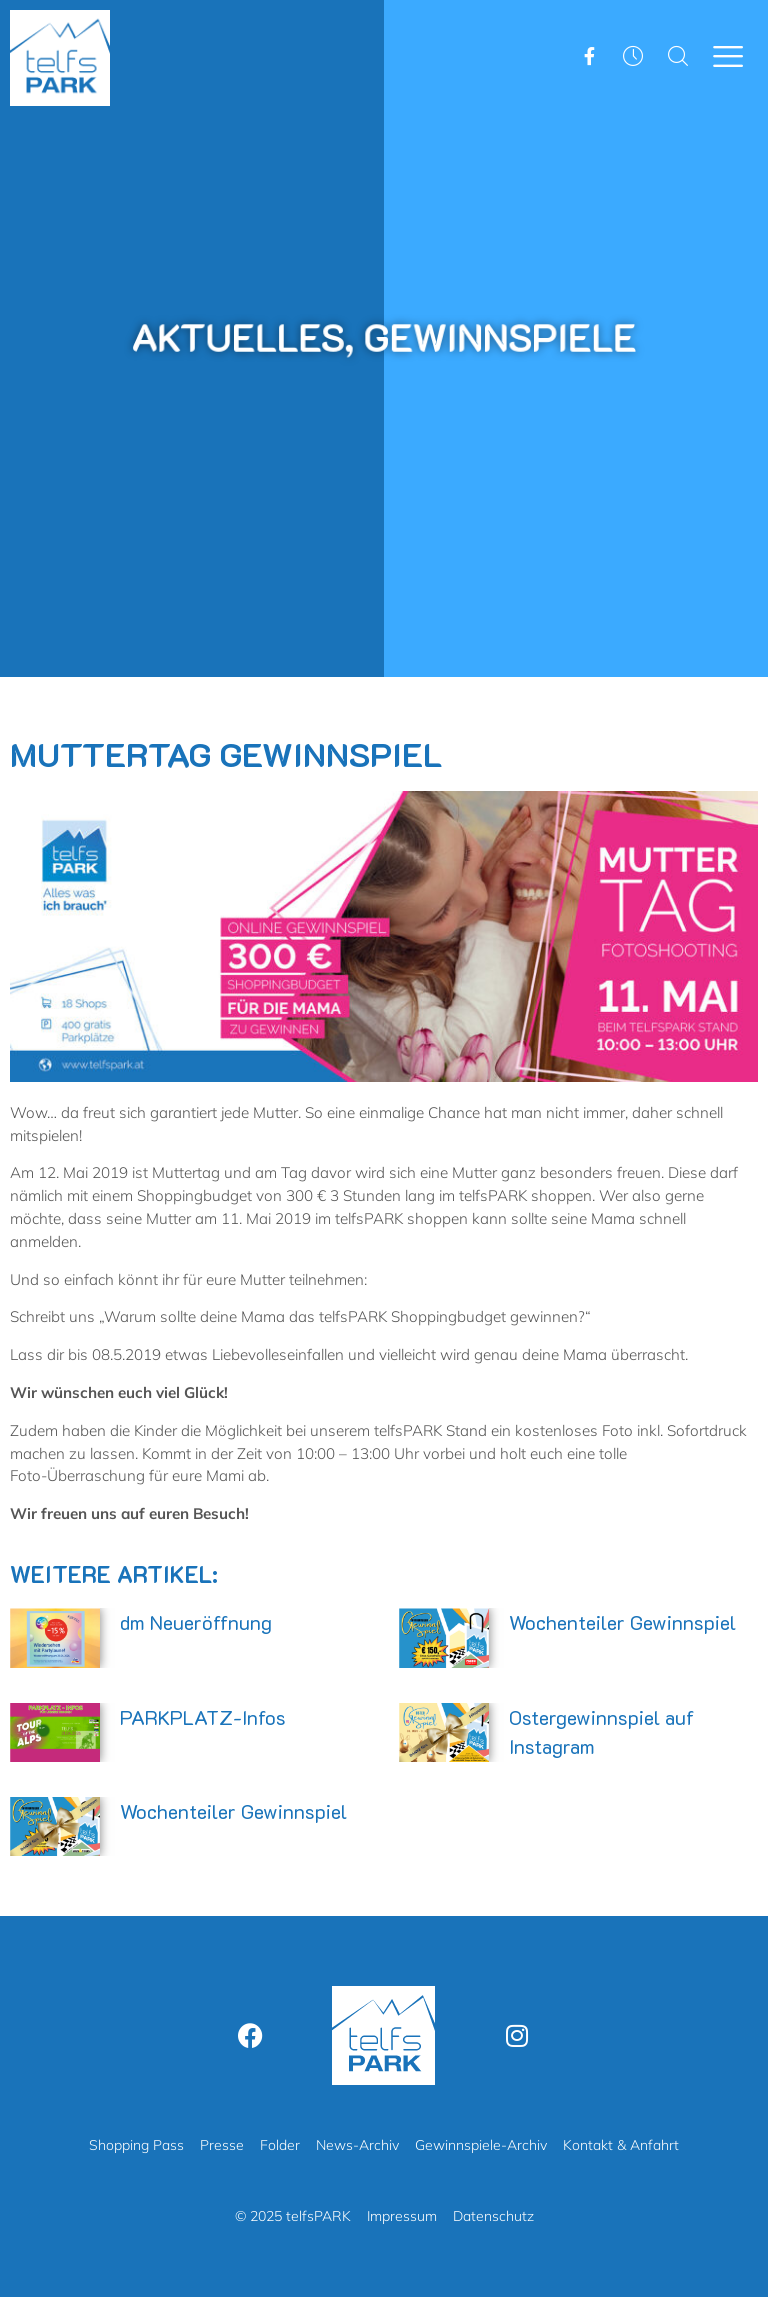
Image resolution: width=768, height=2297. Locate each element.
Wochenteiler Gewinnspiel (622, 1622)
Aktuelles (252, 337)
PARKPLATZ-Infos (203, 1717)
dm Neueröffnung (196, 1622)
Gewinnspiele (488, 337)
